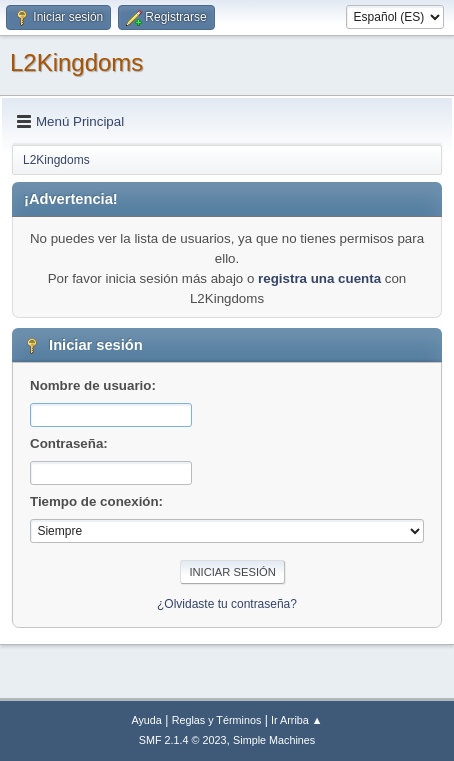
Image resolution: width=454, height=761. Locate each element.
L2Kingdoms (76, 62)
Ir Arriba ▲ (296, 720)
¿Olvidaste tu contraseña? (227, 604)
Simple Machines (274, 740)
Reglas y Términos (217, 720)
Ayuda (146, 720)
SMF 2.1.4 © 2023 (183, 740)
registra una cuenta (319, 278)
